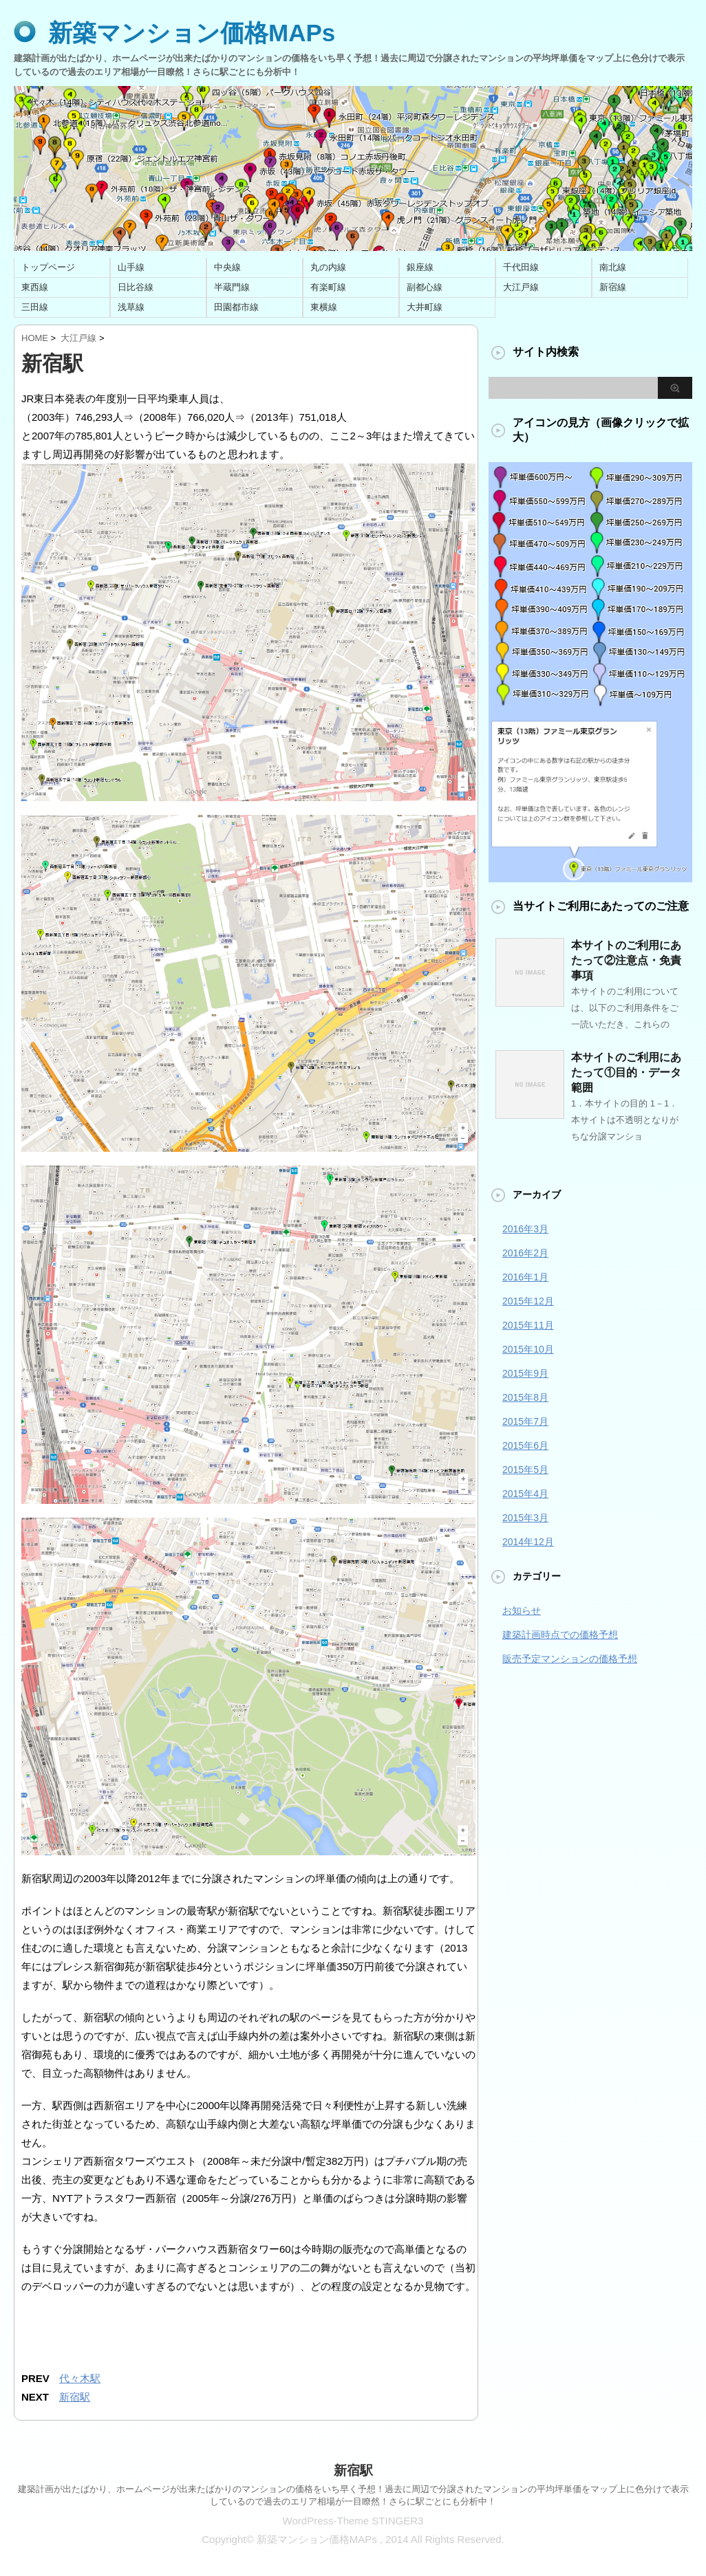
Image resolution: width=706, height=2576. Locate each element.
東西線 (34, 287)
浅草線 (131, 307)
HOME (34, 338)
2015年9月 (525, 1373)
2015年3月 (525, 1517)
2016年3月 (525, 1228)
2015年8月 (525, 1397)
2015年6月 (525, 1445)
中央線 (227, 267)
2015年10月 (528, 1349)
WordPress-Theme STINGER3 (353, 2520)
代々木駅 (79, 2378)
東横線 (323, 307)
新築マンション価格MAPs (191, 32)
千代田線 (521, 267)
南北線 (612, 267)
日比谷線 (135, 287)
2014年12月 (528, 1541)
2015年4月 (525, 1493)
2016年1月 (525, 1276)
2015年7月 (525, 1421)
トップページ (48, 267)
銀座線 (420, 267)
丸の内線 (328, 267)
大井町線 (424, 307)
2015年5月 (525, 1469)
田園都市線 (236, 307)
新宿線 (612, 287)
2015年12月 (528, 1301)
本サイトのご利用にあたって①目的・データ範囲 (626, 1072)
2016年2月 (525, 1252)
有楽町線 (328, 287)
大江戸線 (521, 287)
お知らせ (521, 1610)
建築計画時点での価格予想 (560, 1634)
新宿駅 (74, 2397)
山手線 (131, 267)
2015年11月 (528, 1325)
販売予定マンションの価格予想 (569, 1658)
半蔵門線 (232, 287)
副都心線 (424, 287)
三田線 (34, 307)
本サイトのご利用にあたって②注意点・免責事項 (626, 960)
